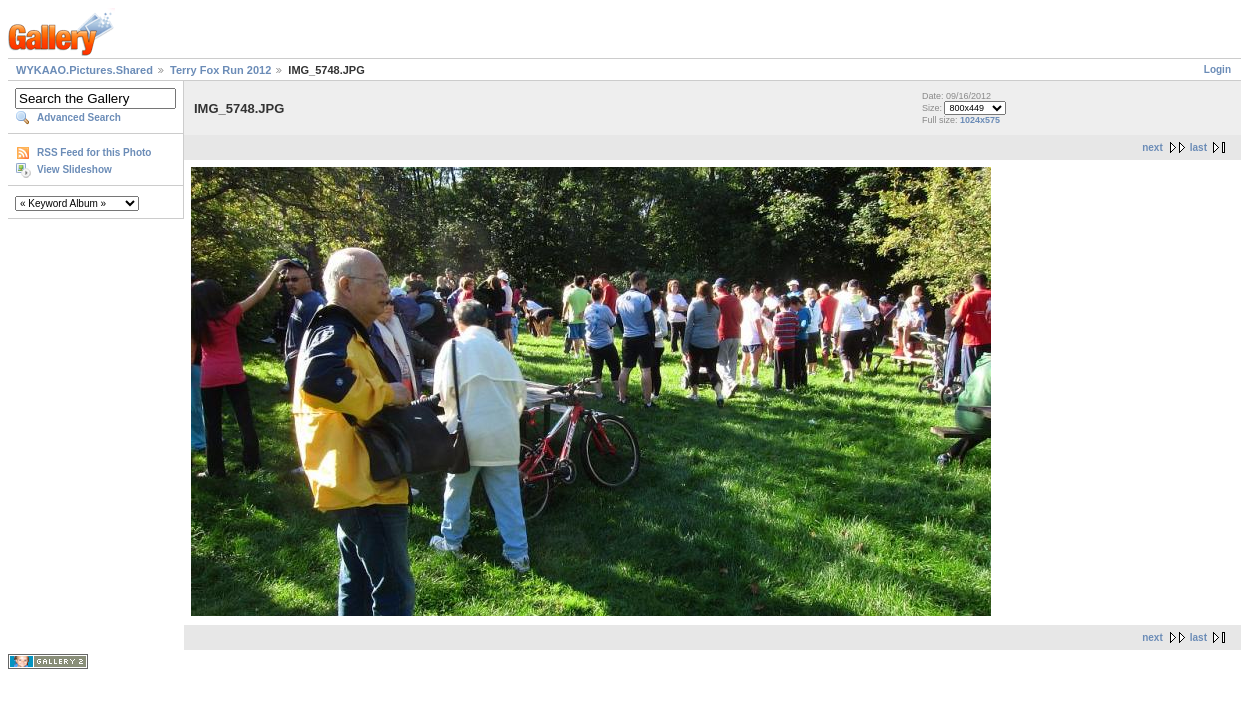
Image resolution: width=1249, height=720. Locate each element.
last (1198, 147)
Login (1217, 69)
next (1152, 147)
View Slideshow (74, 169)
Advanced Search (79, 117)
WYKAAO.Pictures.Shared (84, 70)
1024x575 (980, 120)
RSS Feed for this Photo (94, 152)
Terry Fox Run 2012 (220, 70)
